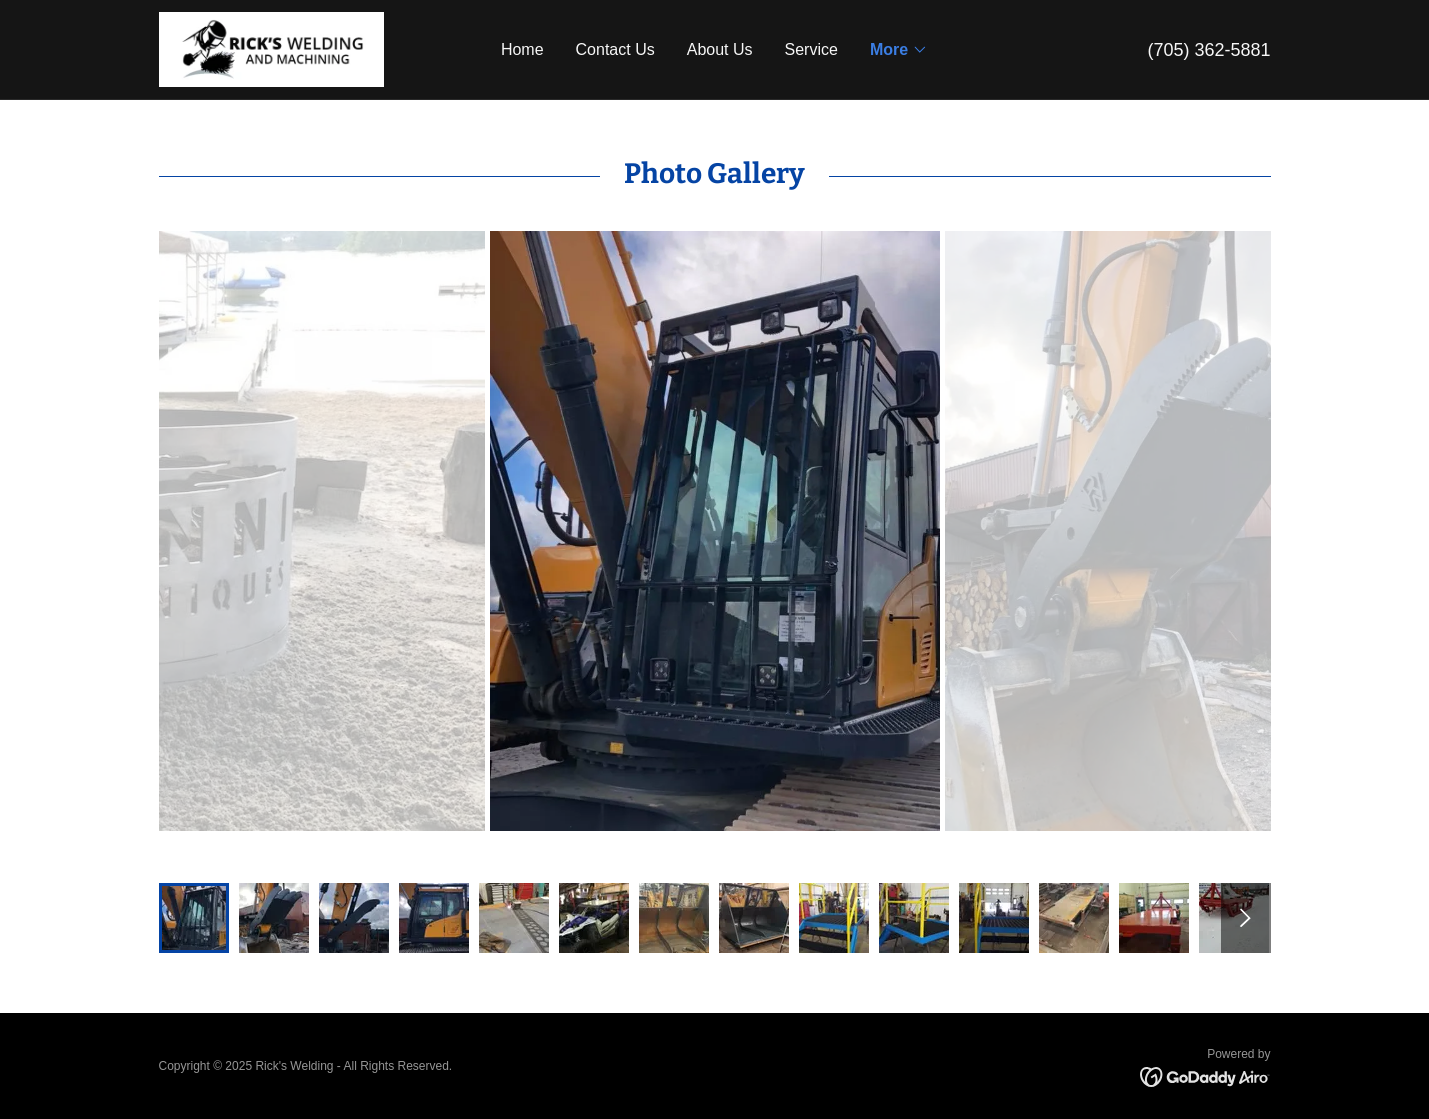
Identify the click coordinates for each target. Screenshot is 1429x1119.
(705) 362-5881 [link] (1208, 50)
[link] (271, 48)
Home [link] (522, 49)
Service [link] (811, 49)
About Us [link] (720, 49)
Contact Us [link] (615, 49)
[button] (899, 50)
